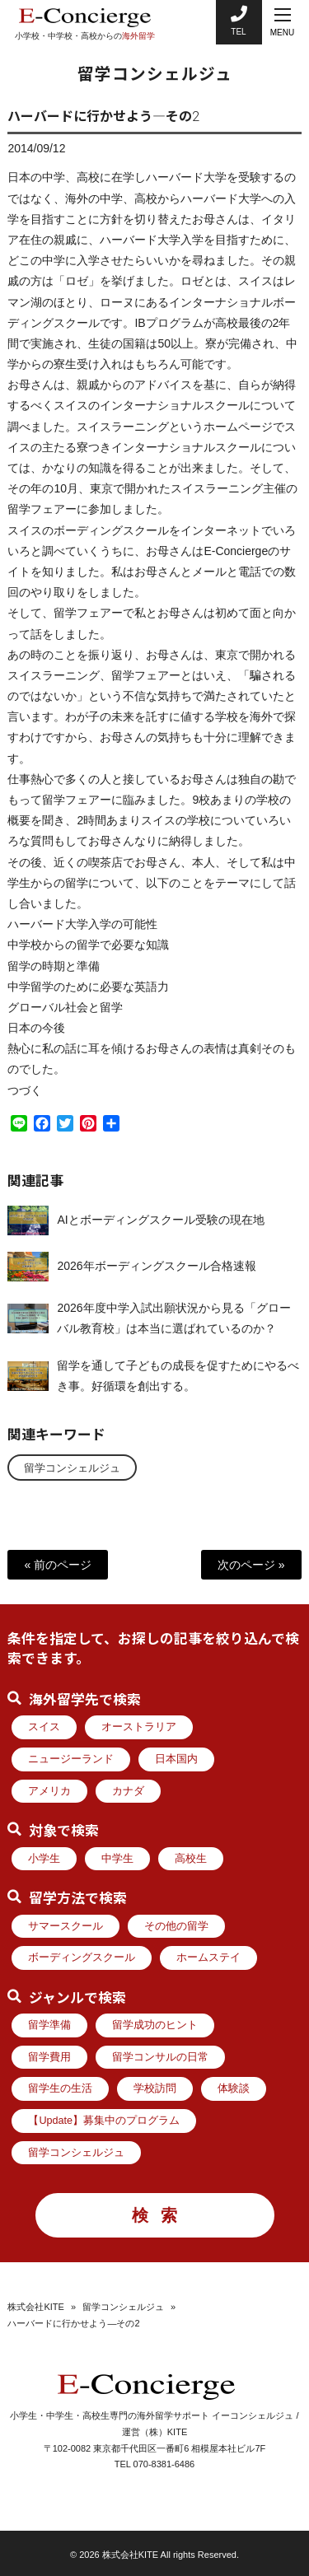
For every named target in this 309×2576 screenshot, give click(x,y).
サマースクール (65, 1926)
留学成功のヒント (155, 2025)
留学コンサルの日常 (160, 2057)
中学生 (117, 1858)
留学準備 (49, 2025)
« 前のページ (57, 1564)
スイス (44, 1727)
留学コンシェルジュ (72, 1468)
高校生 (191, 1858)
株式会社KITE (35, 2307)
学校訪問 (154, 2088)
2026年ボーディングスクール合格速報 (156, 1269)
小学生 (44, 1858)
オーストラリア (138, 1727)
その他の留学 (176, 1926)
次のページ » (251, 1564)
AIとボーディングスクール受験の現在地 (160, 1223)
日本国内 (176, 1759)
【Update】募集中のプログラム (104, 2120)
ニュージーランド (71, 1759)
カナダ (128, 1791)
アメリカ (49, 1791)
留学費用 (49, 2057)
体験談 (234, 2088)
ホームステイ (208, 1957)
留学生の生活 (60, 2088)
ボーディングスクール (81, 1957)
